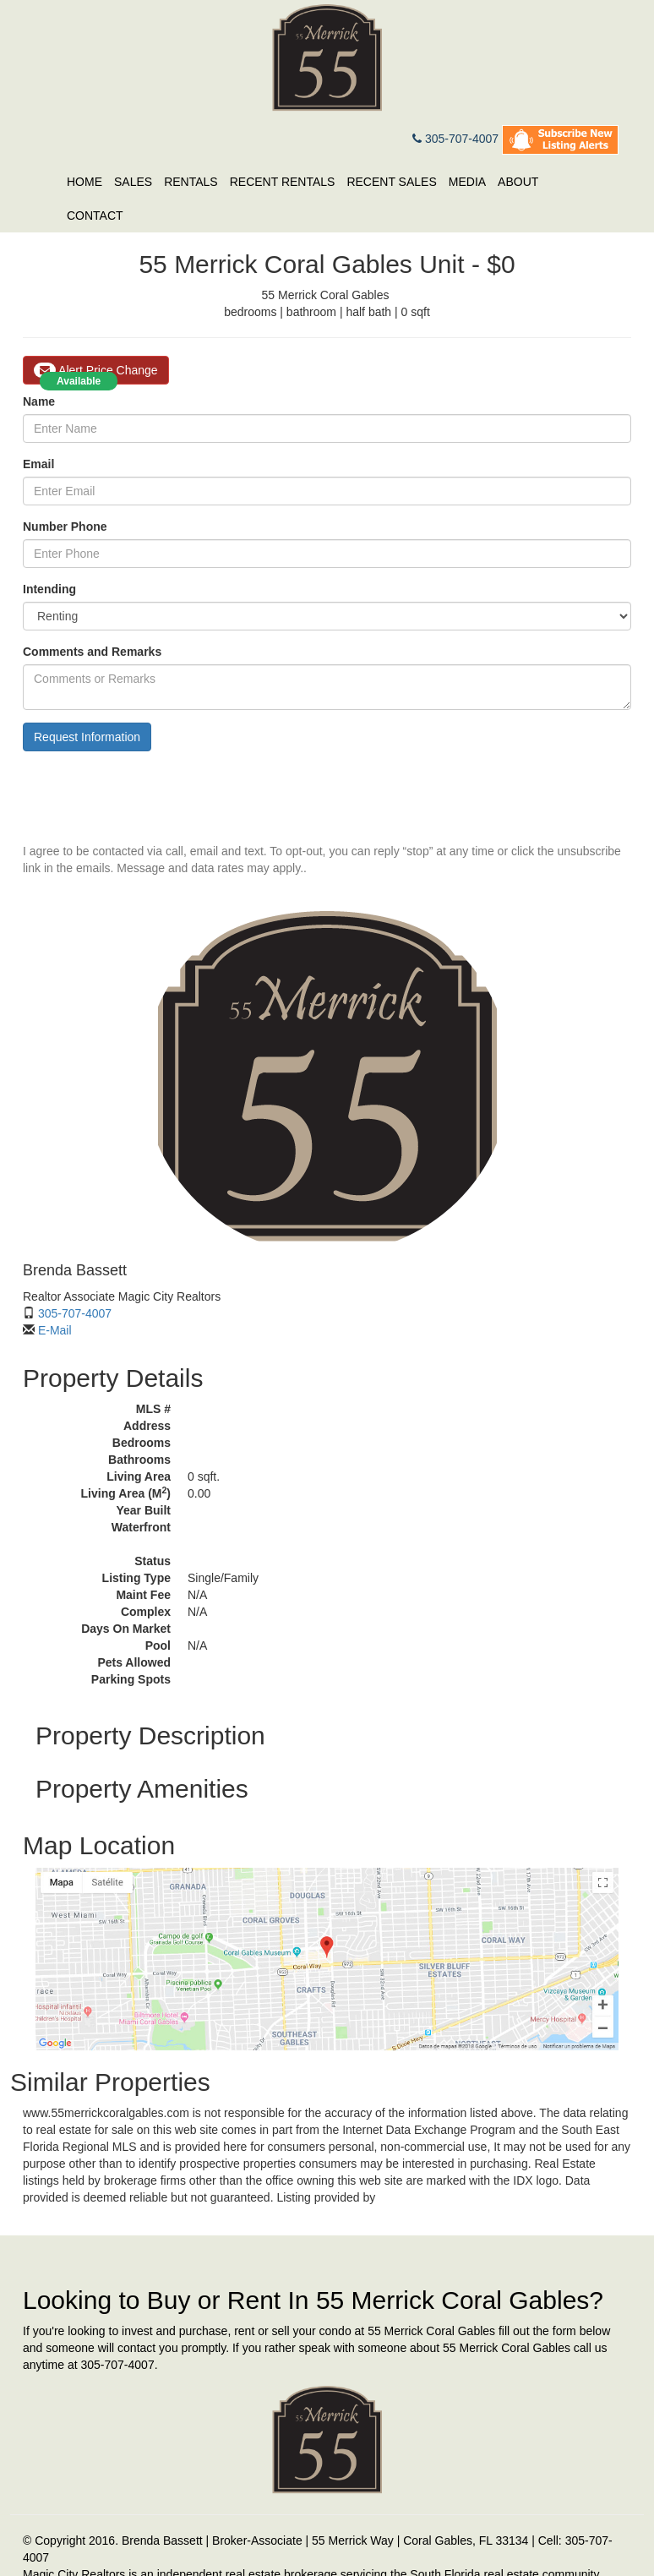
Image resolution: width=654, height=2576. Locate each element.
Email (38, 464)
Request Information (87, 737)
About (518, 181)
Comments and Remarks (92, 651)
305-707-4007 (455, 138)
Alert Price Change (96, 370)
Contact (95, 215)
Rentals (191, 181)
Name (39, 401)
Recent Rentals (282, 181)
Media (467, 181)
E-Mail (55, 1330)
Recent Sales (391, 181)
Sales (133, 181)
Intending (49, 589)
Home (84, 181)
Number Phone (65, 526)
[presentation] (151, 797)
